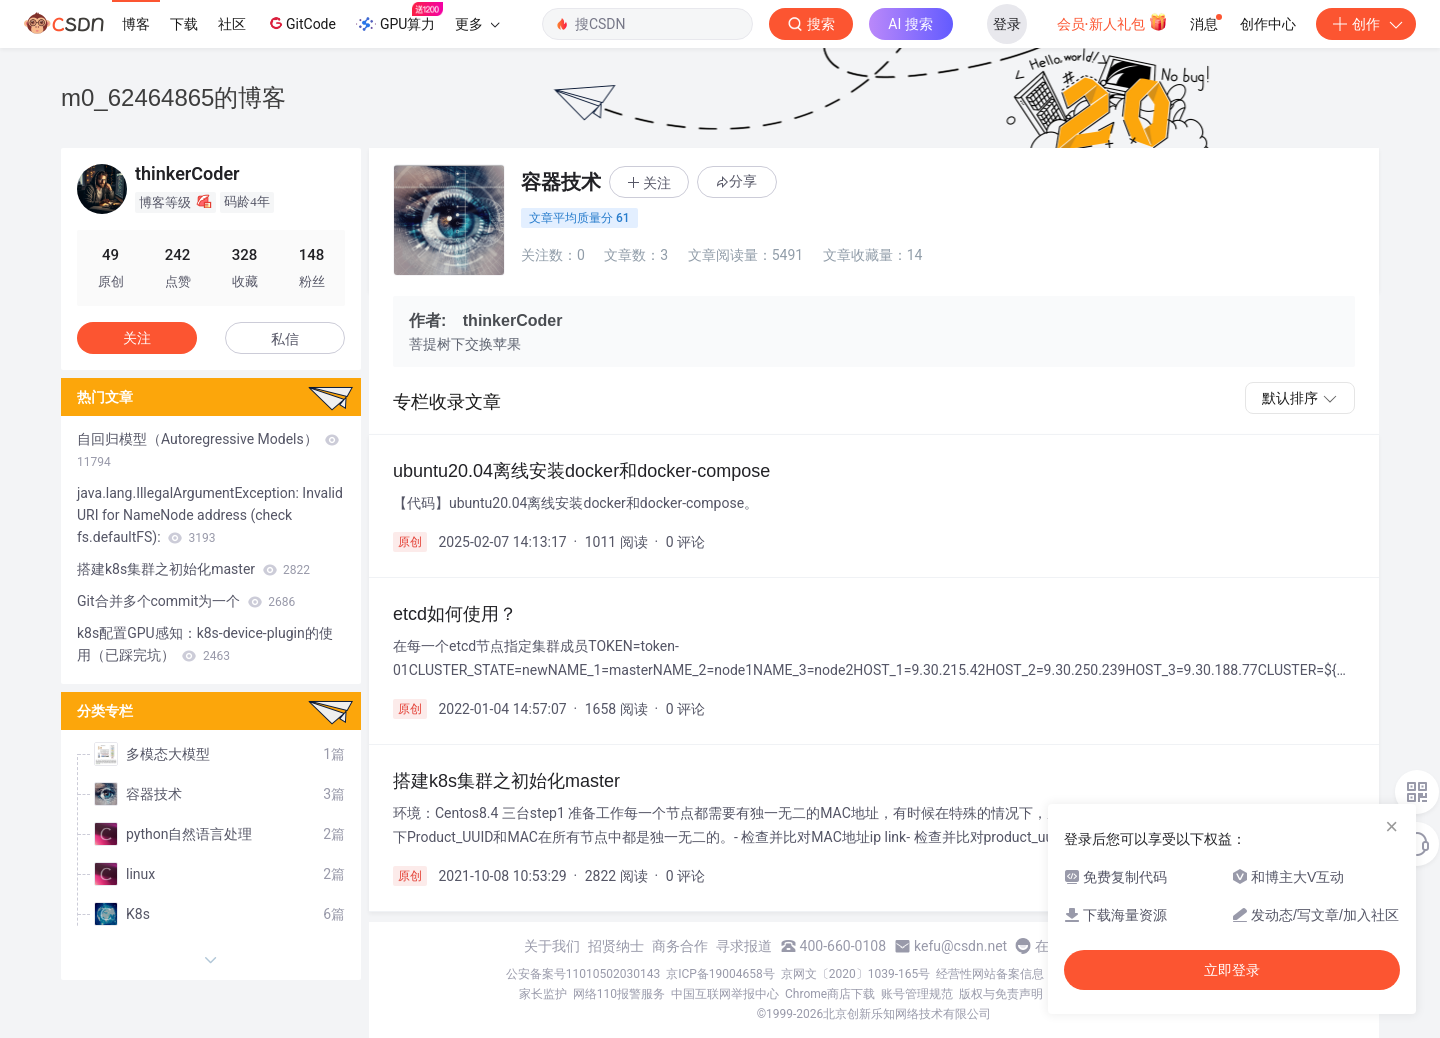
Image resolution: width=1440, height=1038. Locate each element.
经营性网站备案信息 (990, 974)
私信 (285, 339)
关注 (137, 338)
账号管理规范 (917, 994)
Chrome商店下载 (830, 994)
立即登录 (1232, 970)
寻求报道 (744, 946)
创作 (1366, 24)
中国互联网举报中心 (725, 994)
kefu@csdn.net (960, 946)
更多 (477, 24)
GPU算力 (399, 18)
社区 (232, 24)
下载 (184, 24)
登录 (1007, 24)
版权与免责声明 (1001, 994)
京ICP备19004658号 (720, 974)
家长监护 (543, 994)
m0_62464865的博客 (173, 97)
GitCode (301, 23)
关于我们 (552, 946)
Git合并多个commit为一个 (186, 601)
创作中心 (1268, 24)
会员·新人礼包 (1112, 22)
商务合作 (680, 946)
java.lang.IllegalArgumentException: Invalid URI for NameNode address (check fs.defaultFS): (210, 515)
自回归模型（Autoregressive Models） (208, 450)
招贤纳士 (616, 946)
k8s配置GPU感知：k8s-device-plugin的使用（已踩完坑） (205, 644)
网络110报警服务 (619, 994)
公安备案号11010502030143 (583, 974)
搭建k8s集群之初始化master (193, 569)
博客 (136, 24)
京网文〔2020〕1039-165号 (856, 974)
